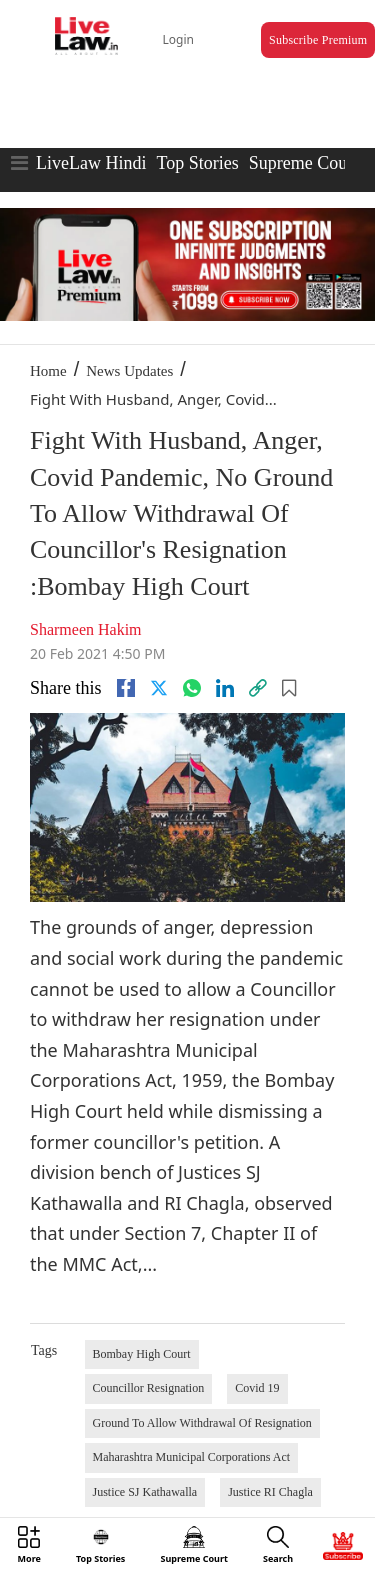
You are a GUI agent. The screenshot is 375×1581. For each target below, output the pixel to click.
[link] (258, 688)
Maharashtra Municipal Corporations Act (192, 1457)
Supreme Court (304, 163)
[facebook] (126, 688)
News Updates (129, 371)
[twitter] (159, 688)
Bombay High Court (142, 1354)
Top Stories (197, 163)
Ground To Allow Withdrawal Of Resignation (202, 1423)
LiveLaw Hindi (91, 163)
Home (48, 371)
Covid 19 (257, 1388)
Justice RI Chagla (270, 1492)
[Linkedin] (225, 688)
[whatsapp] (192, 688)
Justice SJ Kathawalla (145, 1492)
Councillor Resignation (149, 1388)
